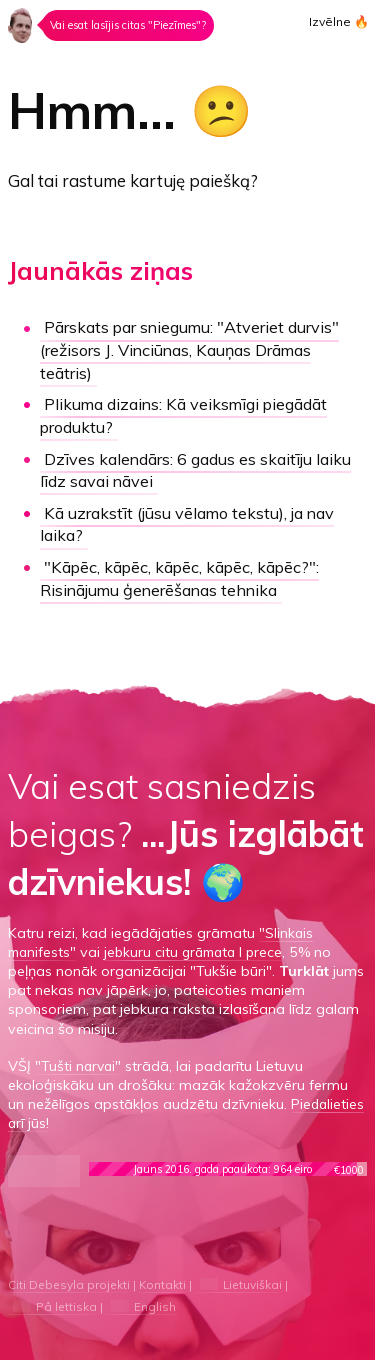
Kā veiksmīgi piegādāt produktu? (191, 415)
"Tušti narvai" (79, 1063)
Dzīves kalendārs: (203, 468)
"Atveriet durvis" (200, 350)
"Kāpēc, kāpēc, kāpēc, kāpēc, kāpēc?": (187, 575)
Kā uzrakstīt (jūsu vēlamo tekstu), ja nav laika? (194, 522)
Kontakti (166, 1281)
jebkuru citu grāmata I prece (200, 949)
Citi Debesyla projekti (70, 1281)
